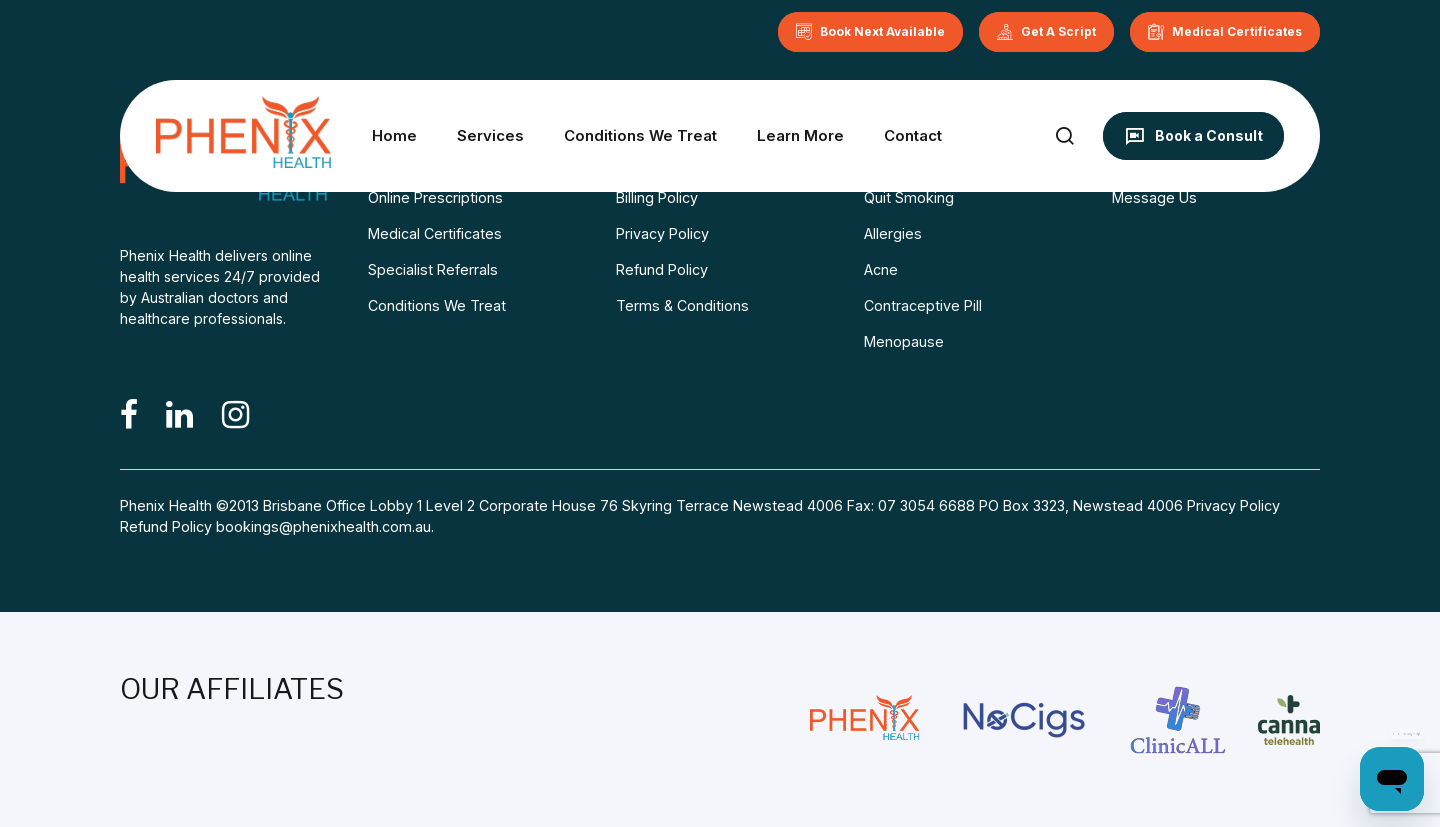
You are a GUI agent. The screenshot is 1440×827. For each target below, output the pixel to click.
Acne (881, 269)
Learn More (800, 135)
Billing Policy (657, 197)
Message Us (1154, 197)
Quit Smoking (909, 197)
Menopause (904, 341)
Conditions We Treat (640, 135)
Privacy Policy (662, 233)
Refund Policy (662, 269)
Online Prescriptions (435, 197)
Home (394, 135)
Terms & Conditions (682, 305)
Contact (913, 135)
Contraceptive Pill (923, 305)
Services (490, 135)
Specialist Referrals (433, 269)
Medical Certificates (435, 233)
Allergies (893, 233)
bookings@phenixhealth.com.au (323, 526)
